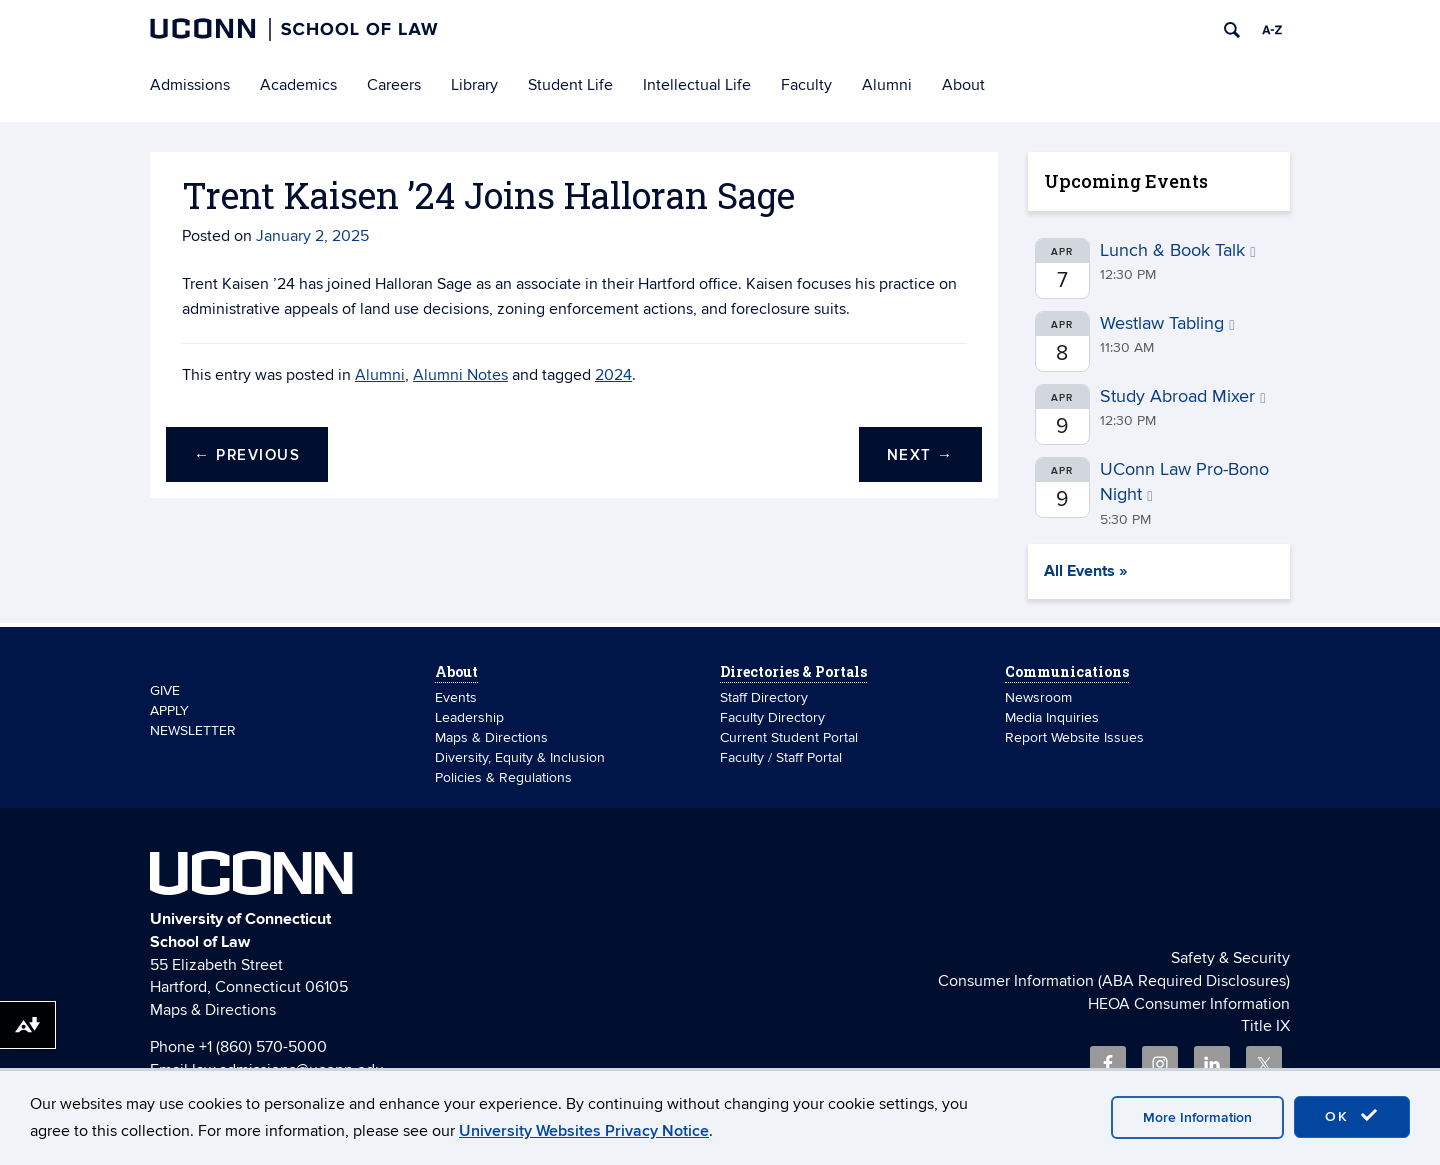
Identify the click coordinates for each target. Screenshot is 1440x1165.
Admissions (190, 85)
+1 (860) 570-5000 (263, 1047)
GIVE (165, 690)
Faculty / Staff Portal (781, 757)
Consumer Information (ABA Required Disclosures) (1114, 981)
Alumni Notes (460, 375)
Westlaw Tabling (1167, 323)
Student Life (570, 85)
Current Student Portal (789, 737)
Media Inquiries (1052, 717)
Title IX (1265, 1026)
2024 (613, 375)
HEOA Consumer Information (1189, 1004)
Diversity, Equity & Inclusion (520, 757)
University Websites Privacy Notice (584, 1131)
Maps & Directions (491, 737)
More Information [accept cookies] (1197, 1117)
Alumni (887, 85)
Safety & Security (1230, 958)
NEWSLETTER (193, 730)
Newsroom (1040, 697)
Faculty (806, 85)
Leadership (469, 717)
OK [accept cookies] (1352, 1116)
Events (456, 697)
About (963, 85)
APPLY (169, 710)
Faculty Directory (772, 717)
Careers (394, 85)
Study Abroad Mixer (1183, 396)
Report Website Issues (1074, 737)
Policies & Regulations (503, 777)
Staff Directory (764, 697)
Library (474, 85)
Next (920, 455)
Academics (298, 85)
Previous (247, 455)
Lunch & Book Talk (1178, 250)
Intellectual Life (697, 85)
